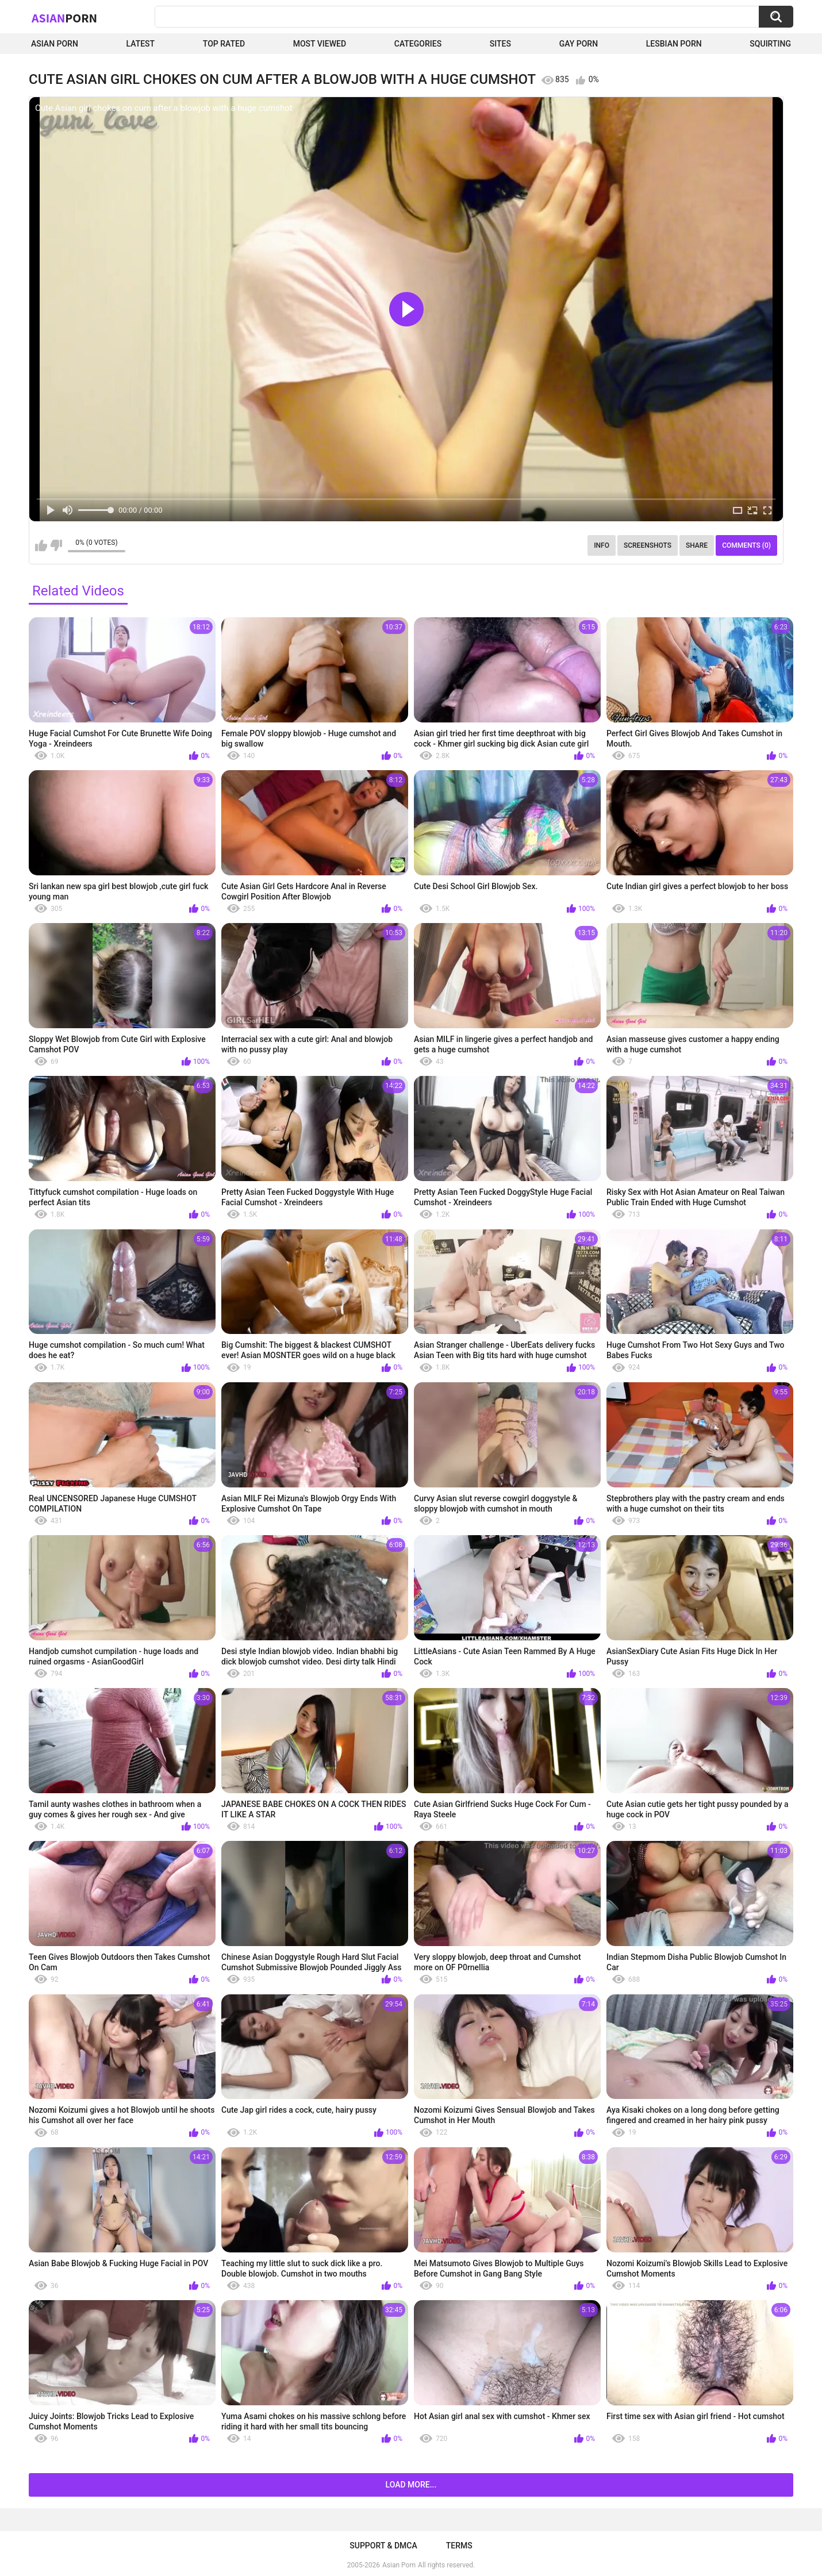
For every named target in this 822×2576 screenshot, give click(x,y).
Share (697, 545)
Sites (500, 43)
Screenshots (647, 545)
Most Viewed (319, 43)
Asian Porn (54, 43)
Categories (417, 43)
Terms (459, 2545)
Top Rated (224, 43)
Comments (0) (746, 545)
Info (601, 545)
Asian (64, 18)
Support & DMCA (383, 2545)
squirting (770, 43)
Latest (140, 43)
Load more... (411, 2484)
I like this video (41, 545)
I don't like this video (56, 545)
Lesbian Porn (674, 43)
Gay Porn (578, 43)
